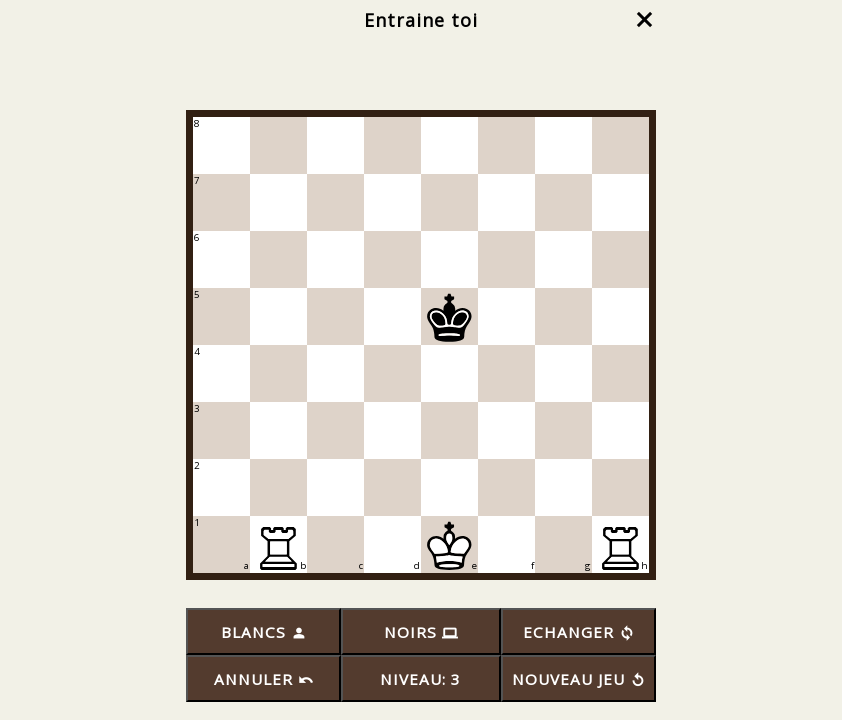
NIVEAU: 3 (420, 679)
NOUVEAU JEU (578, 679)
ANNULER (263, 679)
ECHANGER (578, 632)
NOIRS (420, 632)
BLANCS (263, 632)
